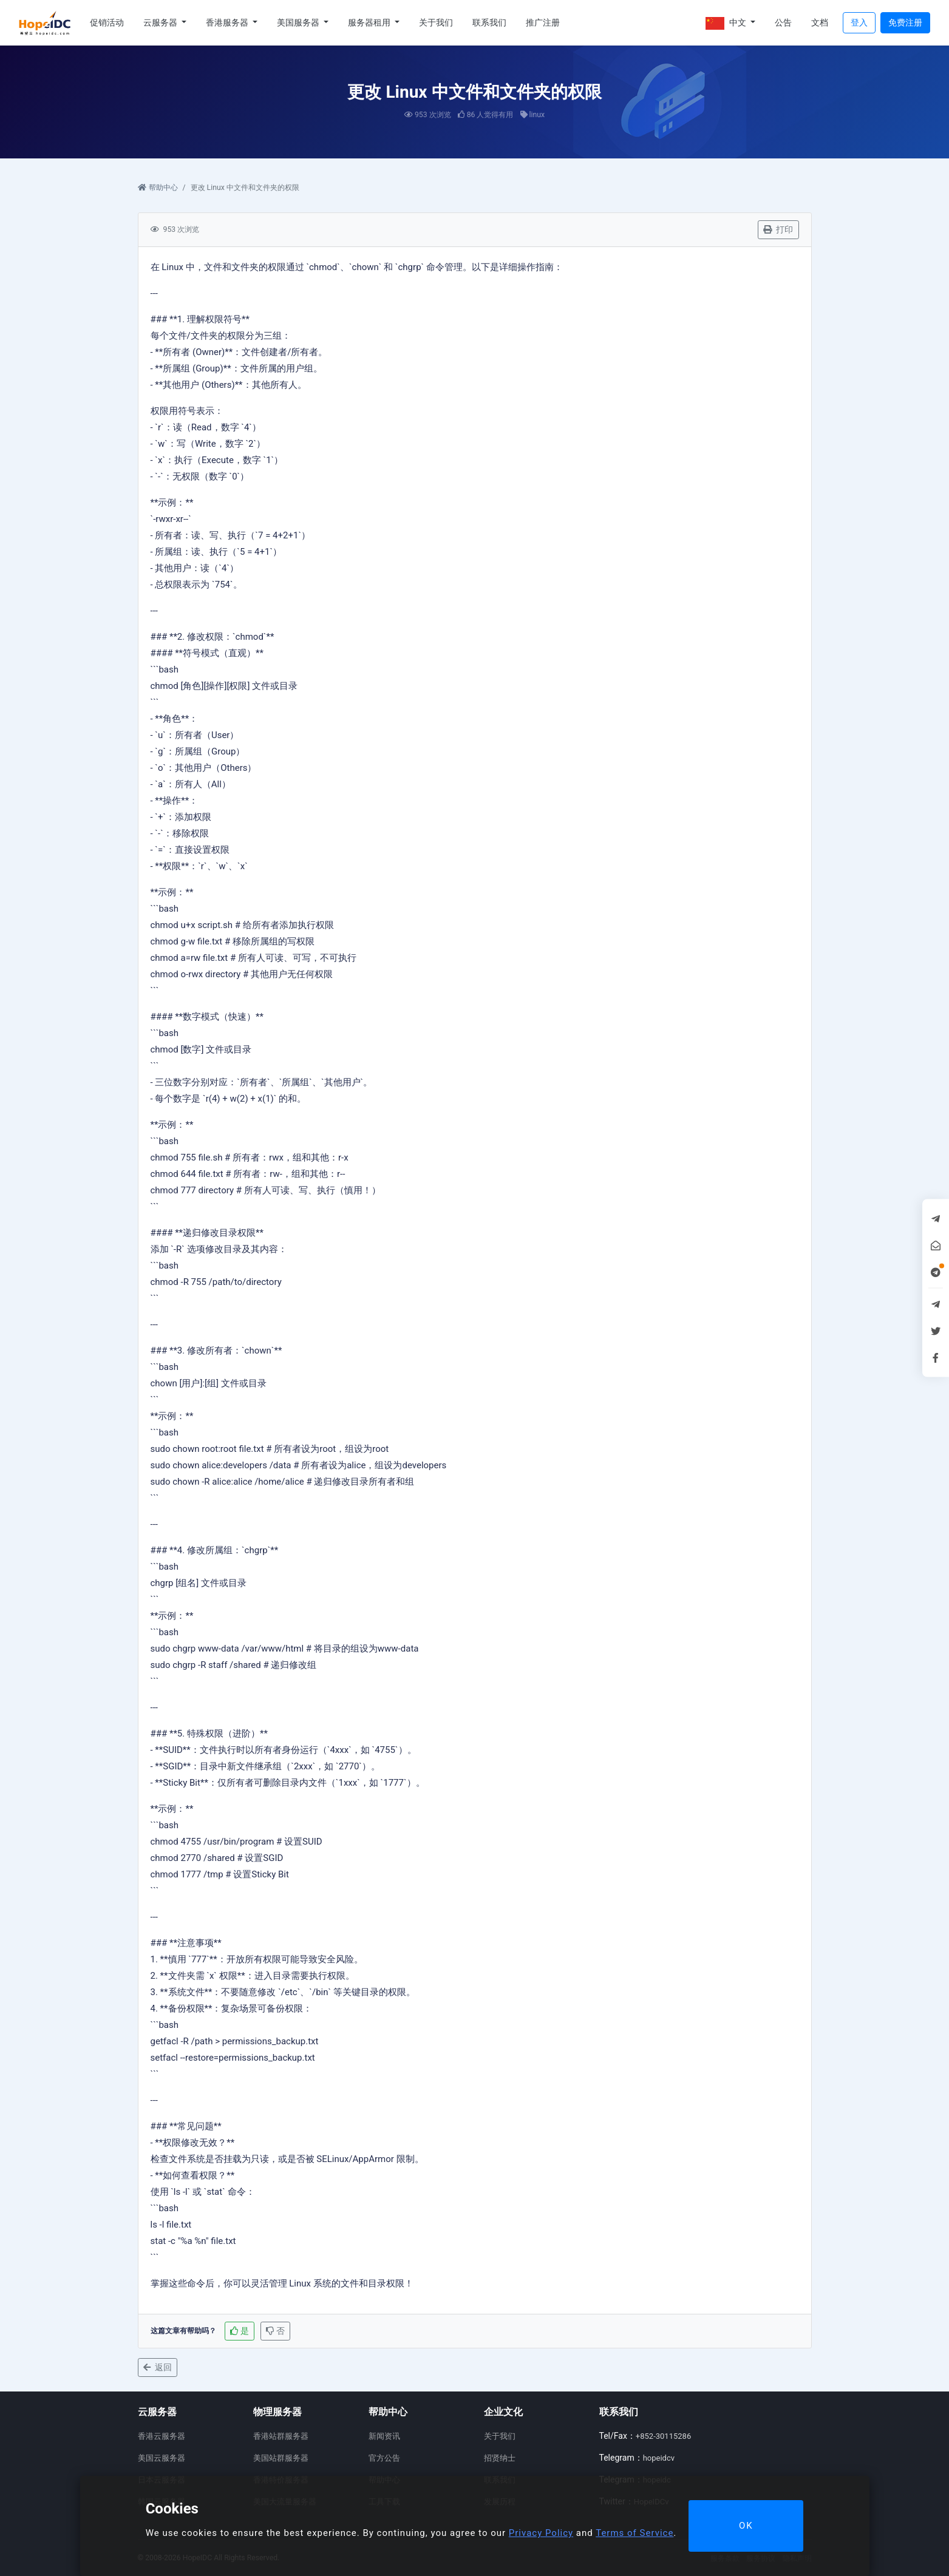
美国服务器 (299, 22)
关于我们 (436, 22)
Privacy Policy (541, 2532)
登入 (859, 22)
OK (746, 2525)
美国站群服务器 (280, 2457)
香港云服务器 (161, 2436)
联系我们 (489, 22)
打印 (778, 229)
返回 (157, 2367)
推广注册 (543, 22)
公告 (783, 22)
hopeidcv (659, 2457)
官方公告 (384, 2457)
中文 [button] (727, 23)
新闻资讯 (384, 2436)
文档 (819, 22)
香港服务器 (228, 22)
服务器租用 (370, 22)
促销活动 (107, 22)
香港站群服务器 (280, 2436)
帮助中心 (158, 187)
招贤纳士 (499, 2457)
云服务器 (161, 22)
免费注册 (905, 22)
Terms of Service (634, 2532)
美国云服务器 (161, 2457)
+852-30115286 (663, 2436)
